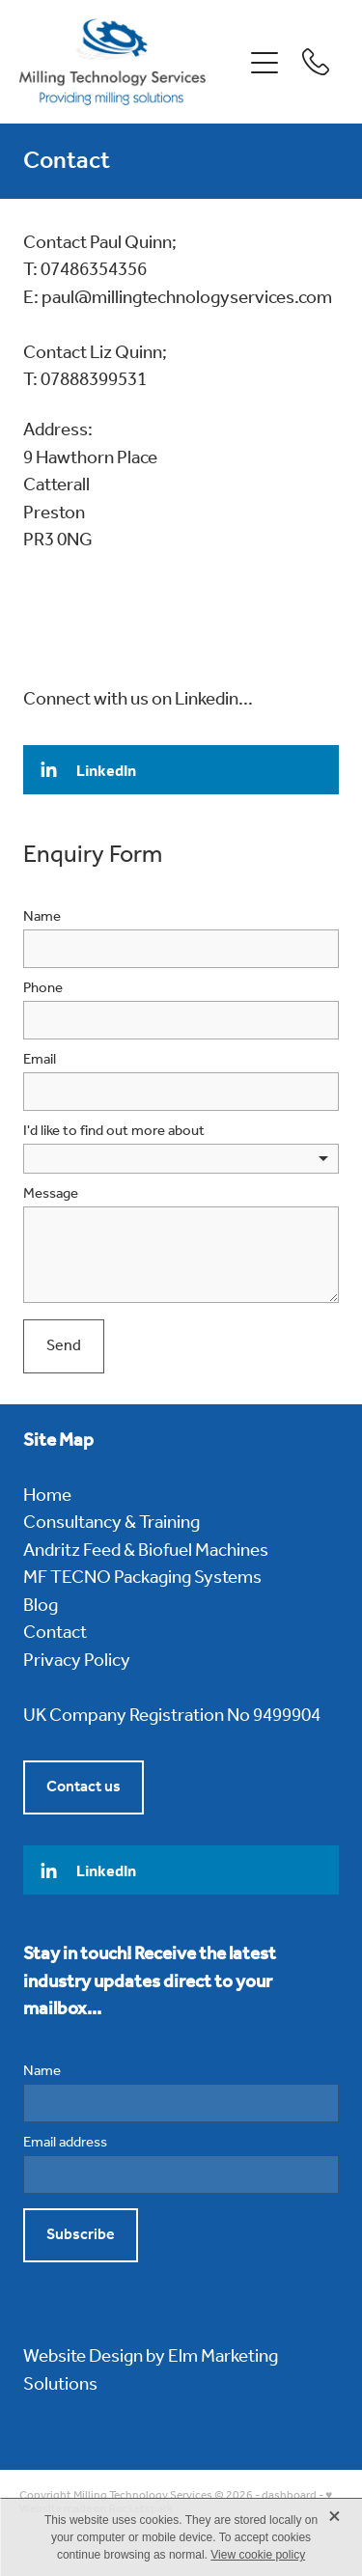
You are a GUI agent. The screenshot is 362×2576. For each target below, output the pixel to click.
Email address (65, 2143)
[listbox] (181, 1159)
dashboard (289, 2495)
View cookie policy (257, 2555)
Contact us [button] (83, 1787)
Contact (55, 1633)
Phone (43, 989)
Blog (40, 1606)
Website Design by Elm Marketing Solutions (150, 2371)
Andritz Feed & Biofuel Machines (145, 1551)
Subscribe (80, 2235)
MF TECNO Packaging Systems (142, 1578)
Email (39, 1060)
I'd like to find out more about (114, 1131)
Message (50, 1194)
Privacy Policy (76, 1661)
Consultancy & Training (111, 1523)
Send (63, 1346)
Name (42, 917)
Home (47, 1496)
